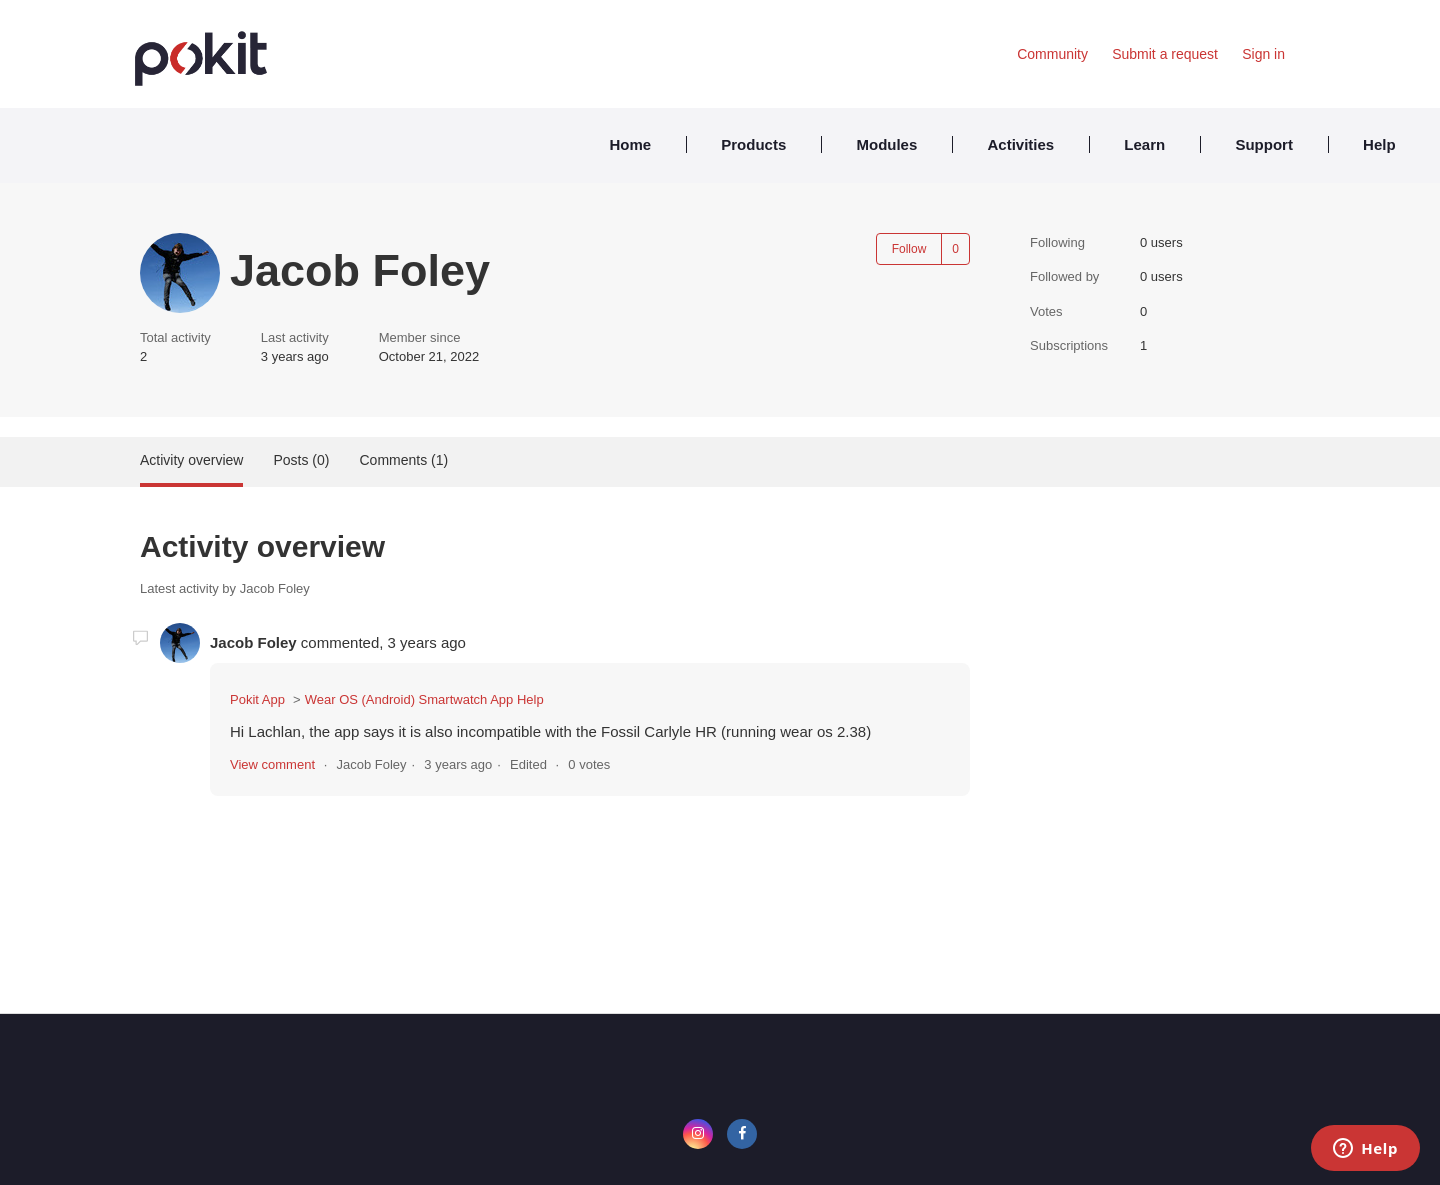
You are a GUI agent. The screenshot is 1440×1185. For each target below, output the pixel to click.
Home (630, 144)
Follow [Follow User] (909, 249)
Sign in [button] (1263, 54)
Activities (1020, 144)
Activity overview (191, 460)
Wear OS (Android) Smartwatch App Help (424, 699)
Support (1264, 144)
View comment (272, 764)
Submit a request (1165, 54)
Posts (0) (301, 460)
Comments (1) (403, 460)
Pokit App (257, 699)
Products (753, 144)
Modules (886, 144)
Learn (1144, 144)
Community (1052, 54)
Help (1379, 144)
